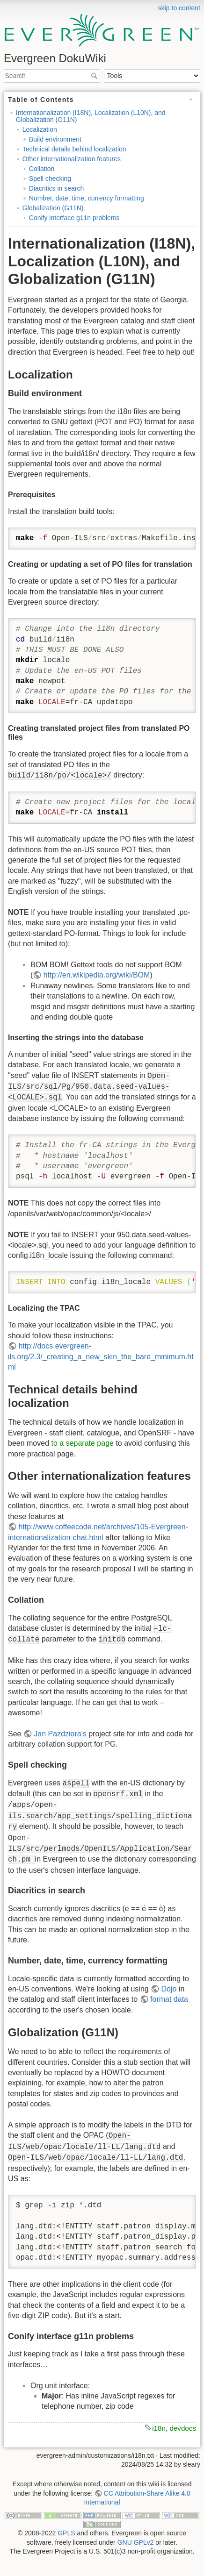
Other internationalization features (71, 159)
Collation (41, 168)
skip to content (179, 8)
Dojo (169, 1989)
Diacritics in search (56, 188)
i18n (159, 2428)
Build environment (55, 139)
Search (95, 75)
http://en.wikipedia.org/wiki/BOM (97, 975)
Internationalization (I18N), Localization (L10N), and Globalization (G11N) (91, 116)
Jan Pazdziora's (60, 1734)
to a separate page (82, 1443)
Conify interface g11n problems (74, 217)
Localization (39, 129)
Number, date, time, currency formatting (86, 198)
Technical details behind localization (74, 149)
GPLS (66, 2533)
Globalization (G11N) (53, 208)
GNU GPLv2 (135, 2542)
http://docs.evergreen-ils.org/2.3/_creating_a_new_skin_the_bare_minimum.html (101, 1356)
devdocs (182, 2428)
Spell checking (50, 178)
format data (169, 1999)
